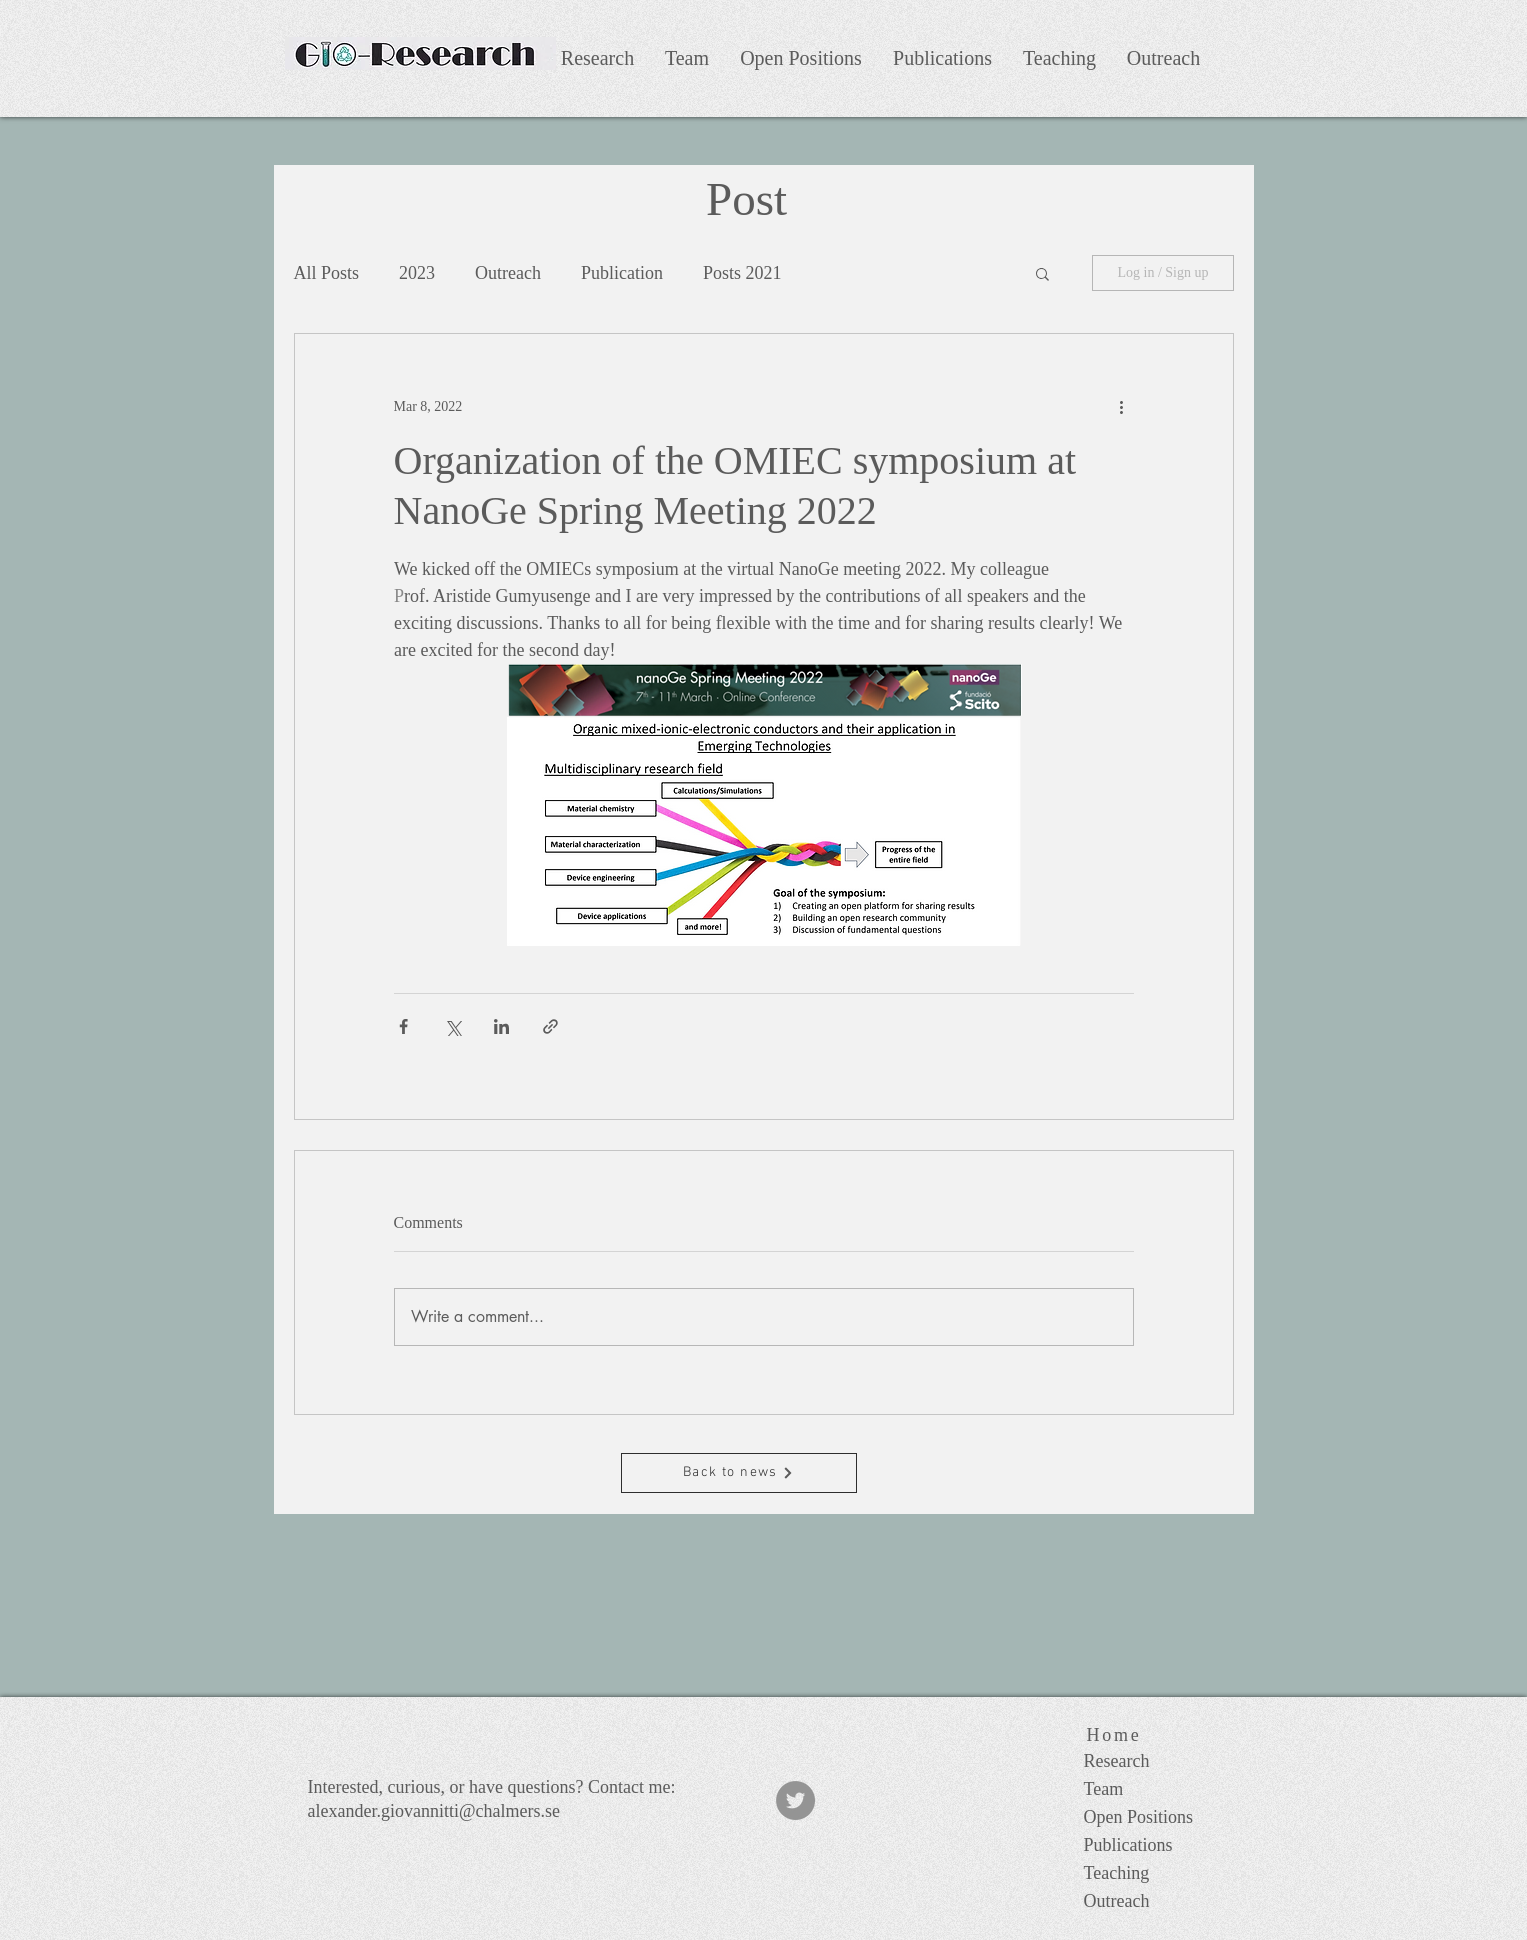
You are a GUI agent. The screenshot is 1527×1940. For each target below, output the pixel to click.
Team (1104, 1789)
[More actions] (1122, 406)
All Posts (327, 273)
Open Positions (1139, 1817)
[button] (1042, 273)
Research (1117, 1761)
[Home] (1114, 1735)
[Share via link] (550, 1026)
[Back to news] (739, 1473)
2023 (417, 273)
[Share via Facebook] (403, 1026)
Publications (1128, 1845)
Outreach (508, 273)
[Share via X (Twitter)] (452, 1026)
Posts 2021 (742, 273)
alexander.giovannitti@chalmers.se (434, 1811)
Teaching (1117, 1873)
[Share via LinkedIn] (501, 1026)
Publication (622, 273)
